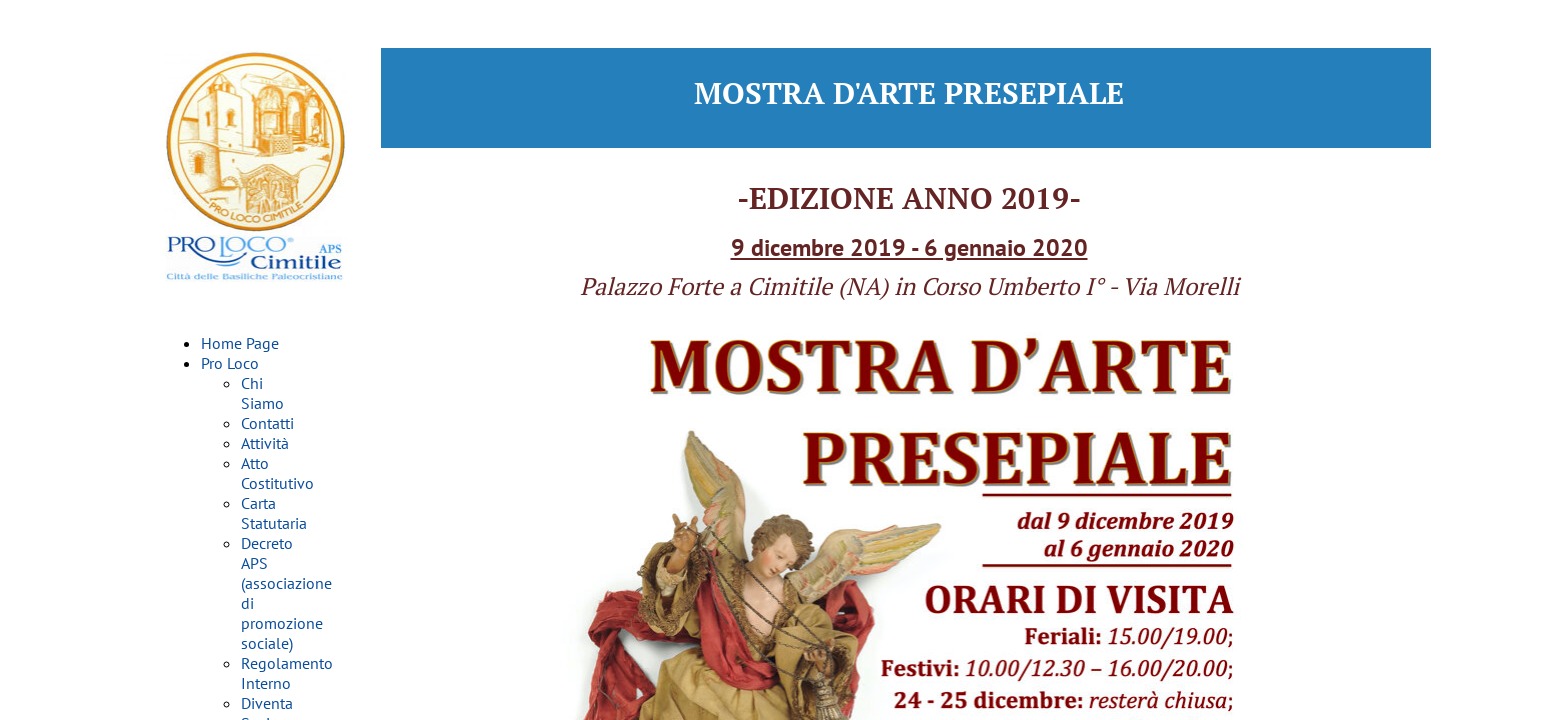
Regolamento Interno (287, 673)
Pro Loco (230, 363)
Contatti (267, 423)
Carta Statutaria (274, 513)
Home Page (240, 343)
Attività (265, 443)
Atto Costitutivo (277, 473)
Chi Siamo (262, 393)
